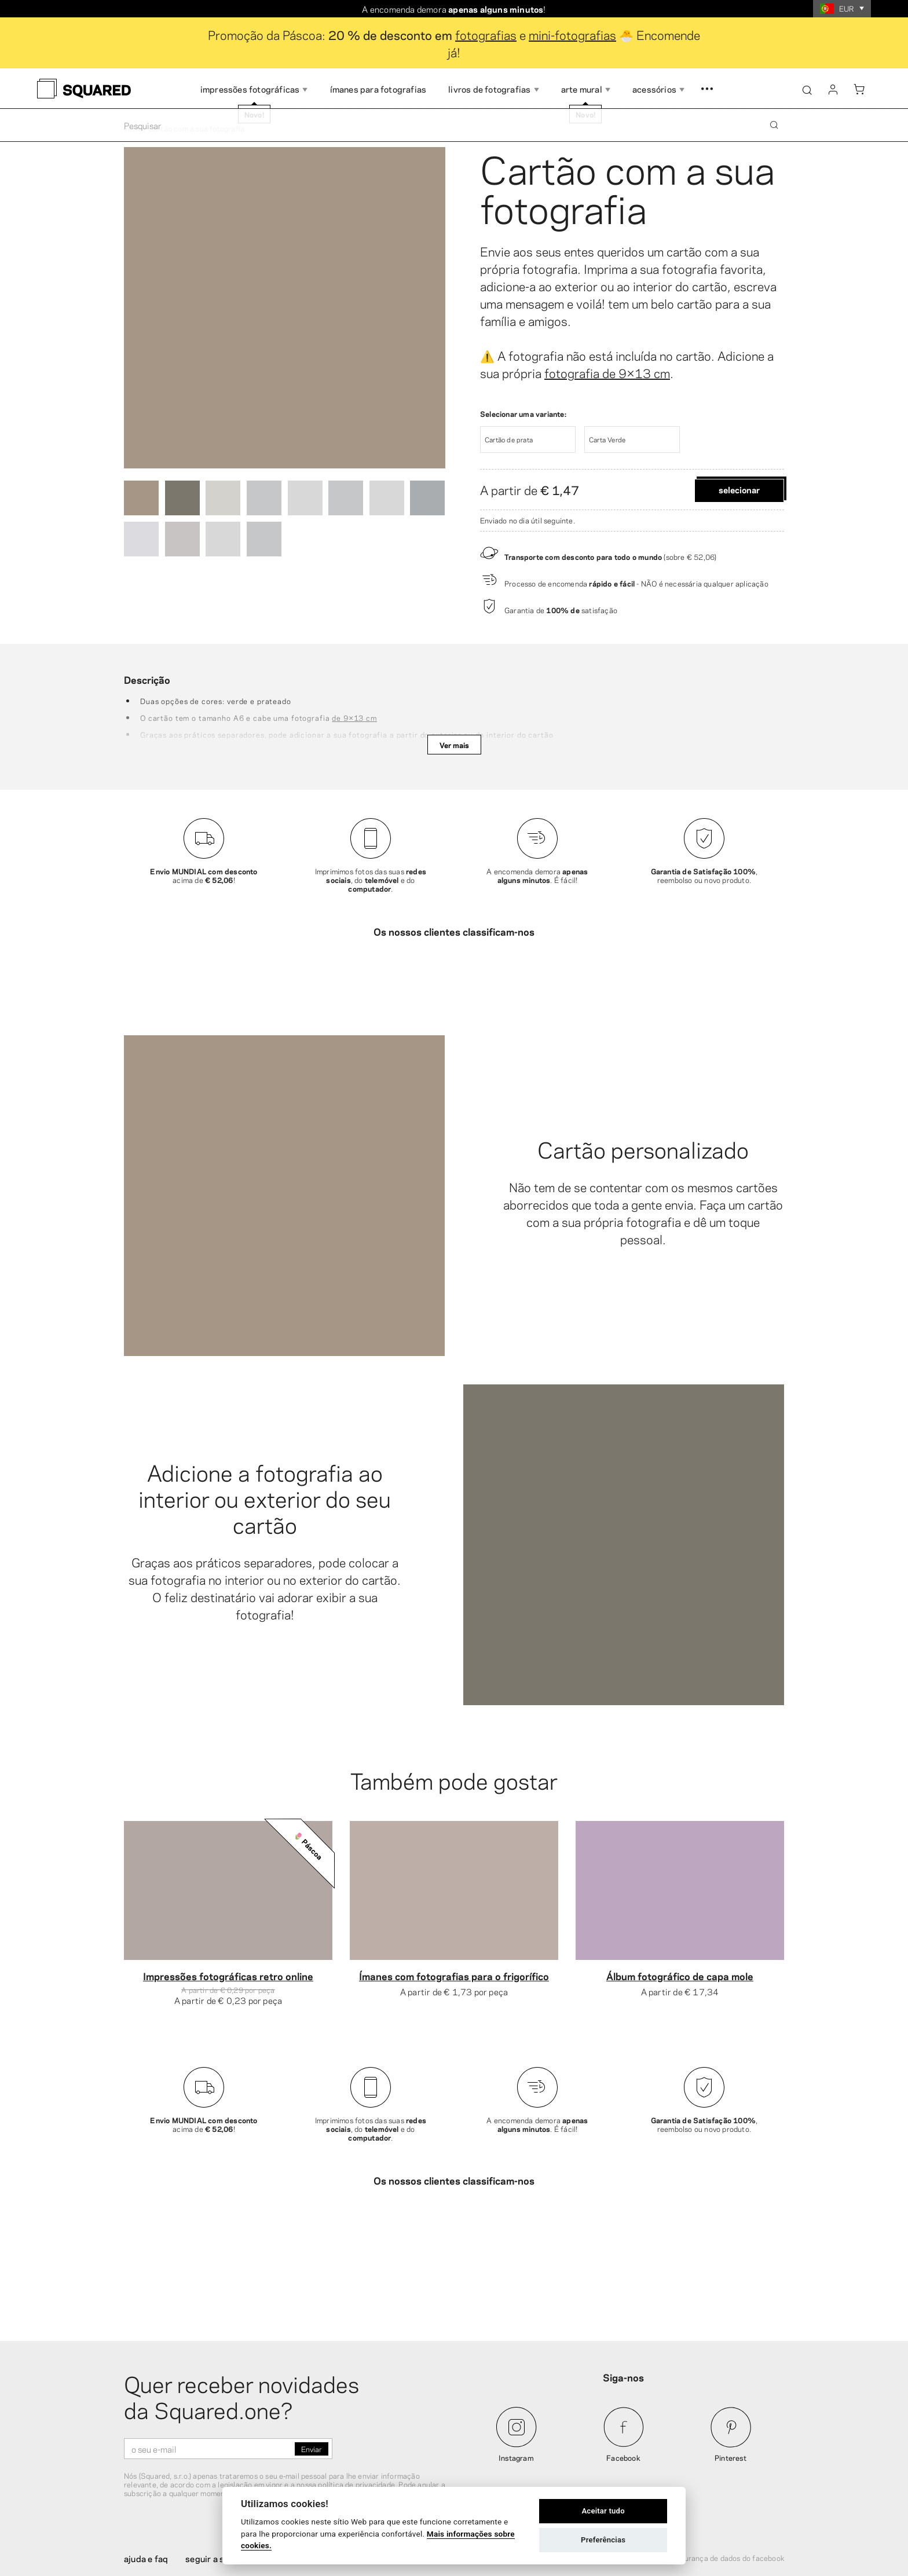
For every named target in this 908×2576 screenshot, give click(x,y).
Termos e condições (621, 2476)
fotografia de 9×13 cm (607, 372)
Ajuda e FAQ (146, 2477)
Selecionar (739, 489)
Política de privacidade (533, 2476)
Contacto (373, 2477)
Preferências (603, 2539)
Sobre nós (318, 2477)
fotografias (486, 34)
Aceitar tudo (602, 2511)
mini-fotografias (572, 34)
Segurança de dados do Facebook (728, 2476)
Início (133, 128)
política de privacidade (356, 2403)
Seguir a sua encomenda (233, 2477)
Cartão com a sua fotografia (627, 186)
